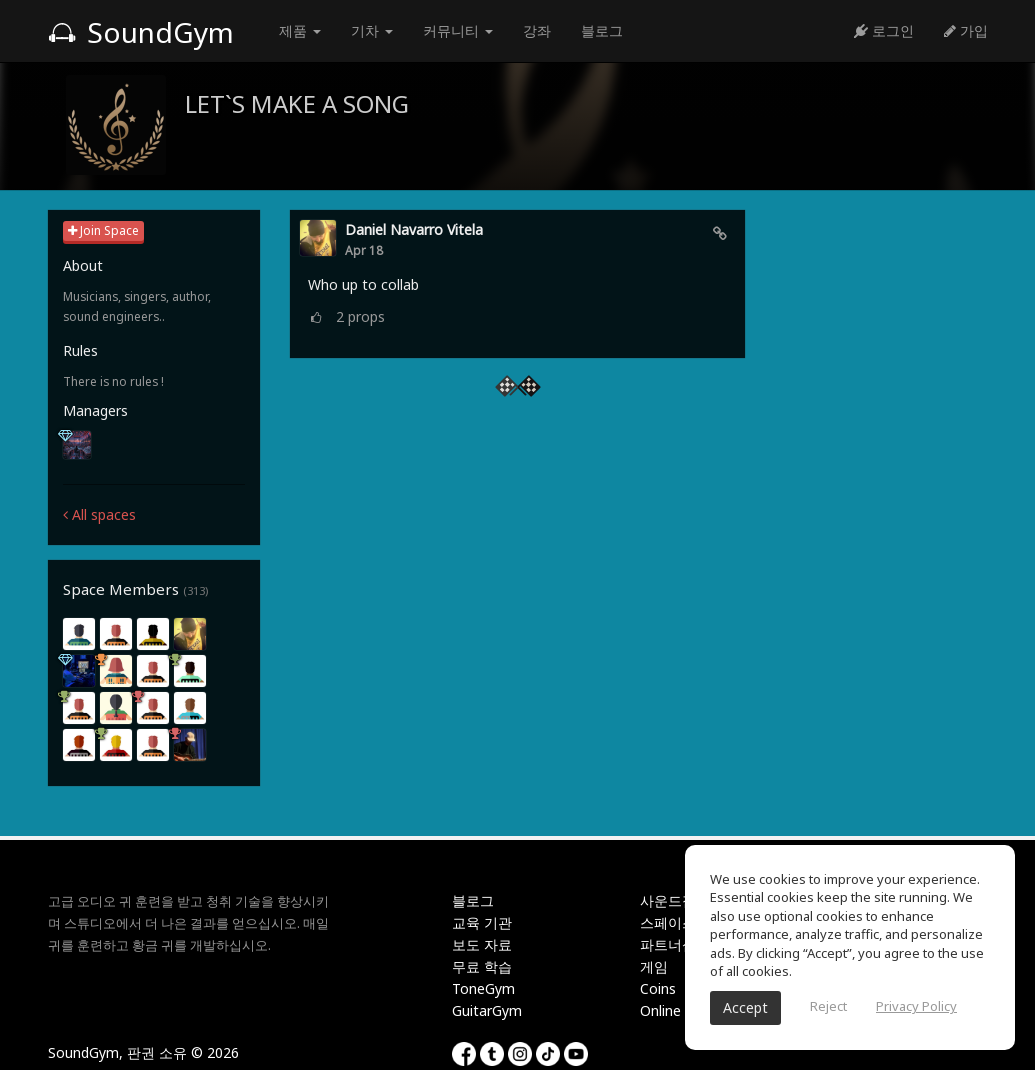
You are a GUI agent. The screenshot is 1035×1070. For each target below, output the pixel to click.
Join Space (103, 230)
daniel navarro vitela (414, 229)
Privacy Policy (916, 1006)
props (360, 316)
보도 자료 (482, 944)
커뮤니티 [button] (458, 30)
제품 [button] (300, 30)
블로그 (602, 30)
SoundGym (141, 32)
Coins (658, 988)
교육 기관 (482, 922)
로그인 (884, 30)
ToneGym (483, 988)
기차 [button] (372, 30)
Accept (745, 1007)
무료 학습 (482, 966)
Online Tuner (681, 1010)
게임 (654, 966)
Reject (828, 1006)
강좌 (537, 30)
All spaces (99, 514)
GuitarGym (487, 1010)
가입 (966, 30)
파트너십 (668, 944)
